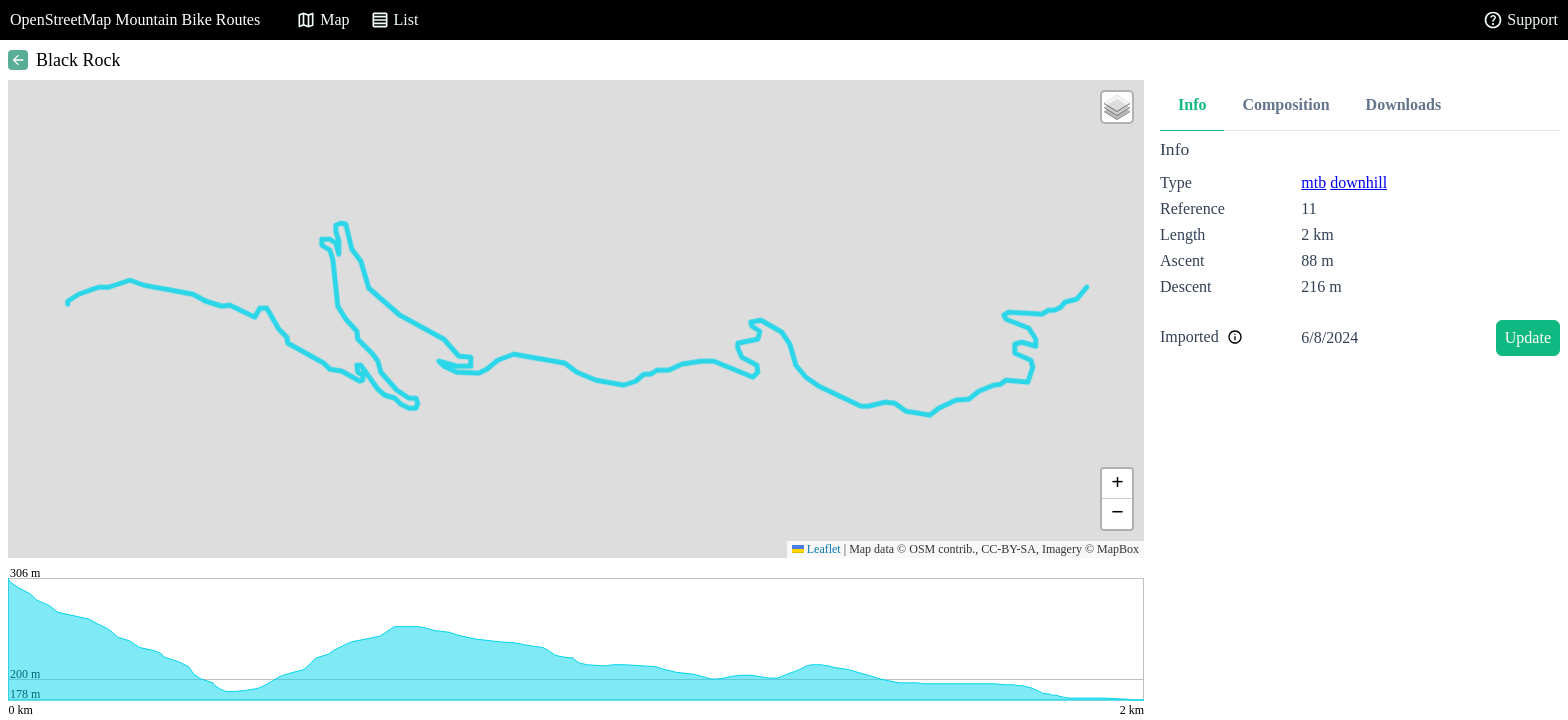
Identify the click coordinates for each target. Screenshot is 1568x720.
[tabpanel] (1360, 251)
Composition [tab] (1285, 104)
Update (1528, 337)
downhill (1358, 182)
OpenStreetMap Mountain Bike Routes (135, 19)
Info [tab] (1192, 104)
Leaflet (816, 549)
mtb (1313, 182)
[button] (1117, 107)
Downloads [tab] (1404, 104)
